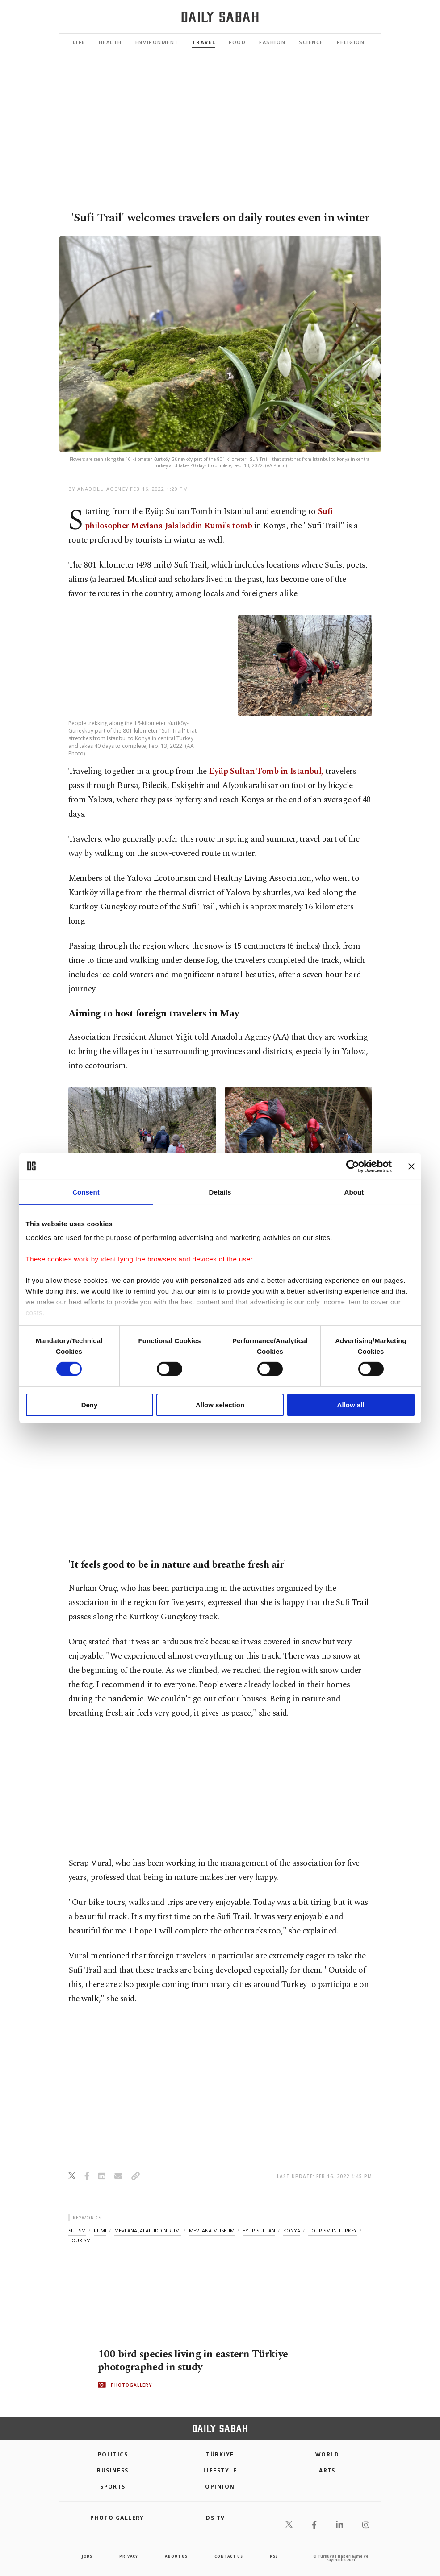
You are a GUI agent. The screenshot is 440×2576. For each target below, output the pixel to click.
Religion (351, 42)
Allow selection (220, 1405)
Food (237, 42)
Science (311, 42)
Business (113, 2470)
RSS (274, 2556)
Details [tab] (220, 1191)
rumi (100, 2230)
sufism (77, 2230)
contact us (228, 2556)
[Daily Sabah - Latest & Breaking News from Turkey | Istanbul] (220, 17)
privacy (128, 2556)
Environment (157, 42)
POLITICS (113, 2454)
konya (291, 2230)
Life (79, 42)
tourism (79, 2240)
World (327, 2454)
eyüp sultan (259, 2230)
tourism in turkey (332, 2230)
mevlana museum (212, 2230)
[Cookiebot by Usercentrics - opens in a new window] (353, 1166)
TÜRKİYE (220, 2454)
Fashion (272, 42)
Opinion (220, 2486)
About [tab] (354, 1191)
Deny (89, 1405)
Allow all (351, 1405)
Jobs (87, 2556)
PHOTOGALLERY (131, 2385)
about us (176, 2556)
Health (110, 42)
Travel (203, 42)
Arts (327, 2470)
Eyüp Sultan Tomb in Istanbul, (266, 771)
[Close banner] (411, 1166)
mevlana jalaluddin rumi (147, 2230)
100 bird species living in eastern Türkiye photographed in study (196, 2360)
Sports (113, 2486)
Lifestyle (220, 2470)
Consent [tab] (86, 1191)
